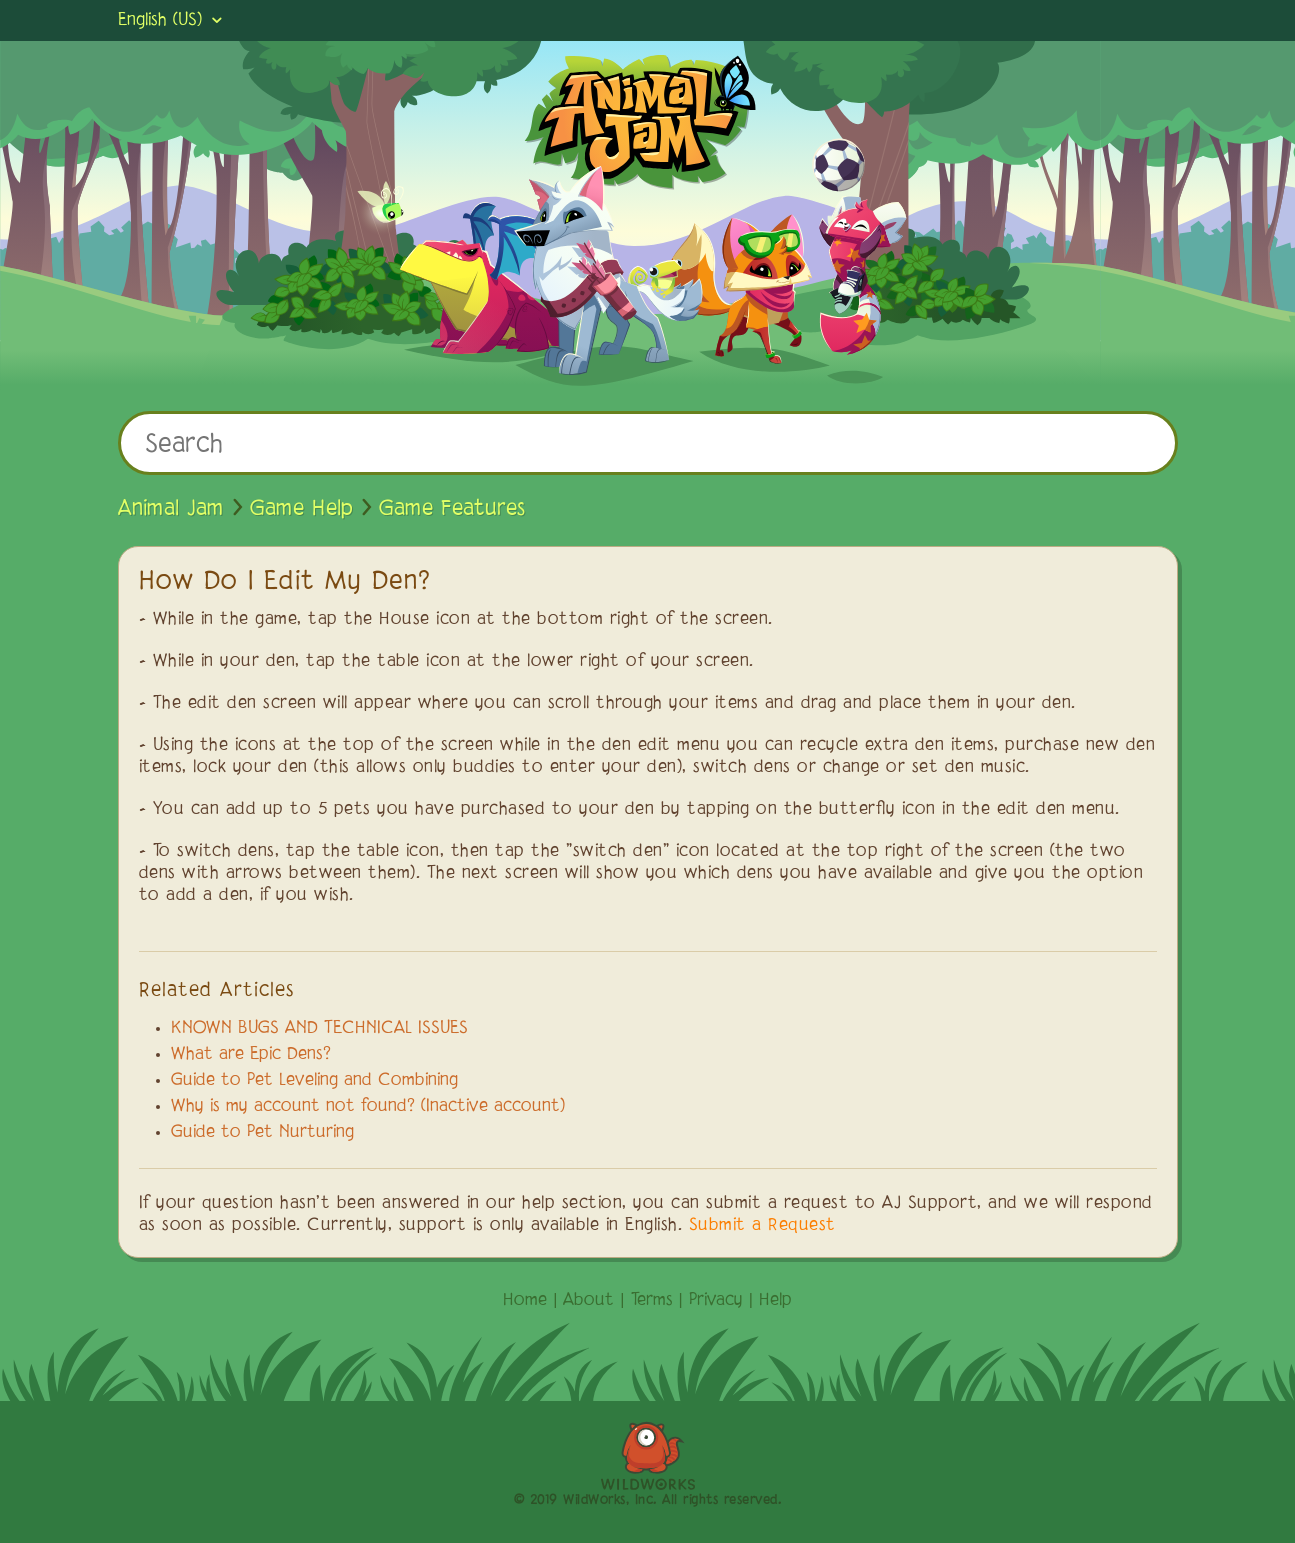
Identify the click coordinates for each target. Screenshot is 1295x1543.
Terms (652, 1301)
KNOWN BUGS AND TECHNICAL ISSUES (319, 1029)
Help (775, 1301)
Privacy (716, 1301)
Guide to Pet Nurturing (262, 1133)
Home (525, 1301)
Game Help (301, 509)
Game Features (452, 509)
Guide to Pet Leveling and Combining (314, 1081)
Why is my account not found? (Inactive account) (368, 1107)
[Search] (648, 443)
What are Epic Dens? (251, 1055)
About (588, 1301)
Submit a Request (762, 1226)
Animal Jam (171, 509)
